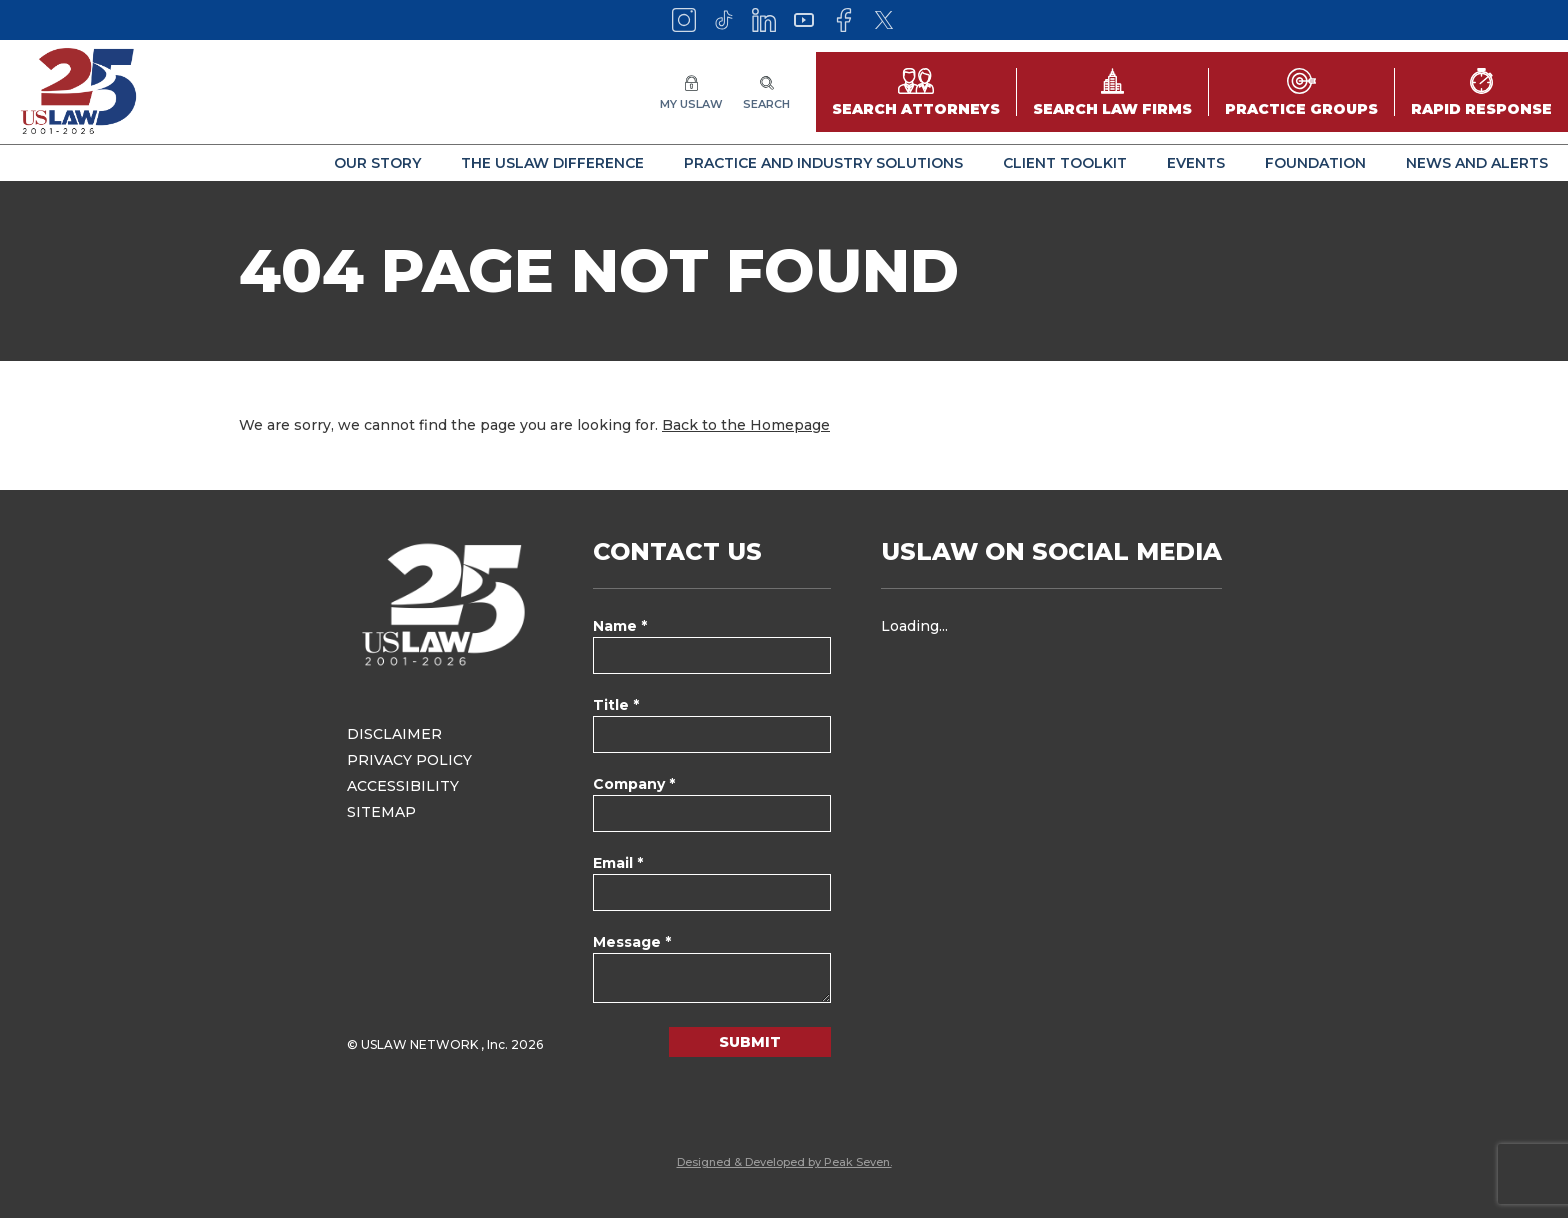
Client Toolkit (1065, 163)
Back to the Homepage (746, 425)
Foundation (1315, 163)
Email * (618, 863)
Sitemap (381, 812)
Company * (634, 784)
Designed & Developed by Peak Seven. (784, 1162)
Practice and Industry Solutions (823, 163)
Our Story (377, 163)
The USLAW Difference (552, 163)
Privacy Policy (409, 760)
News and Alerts (1477, 163)
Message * (632, 942)
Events (1196, 163)
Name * (620, 626)
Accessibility (403, 786)
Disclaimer (394, 734)
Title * (616, 705)
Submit (750, 1042)
